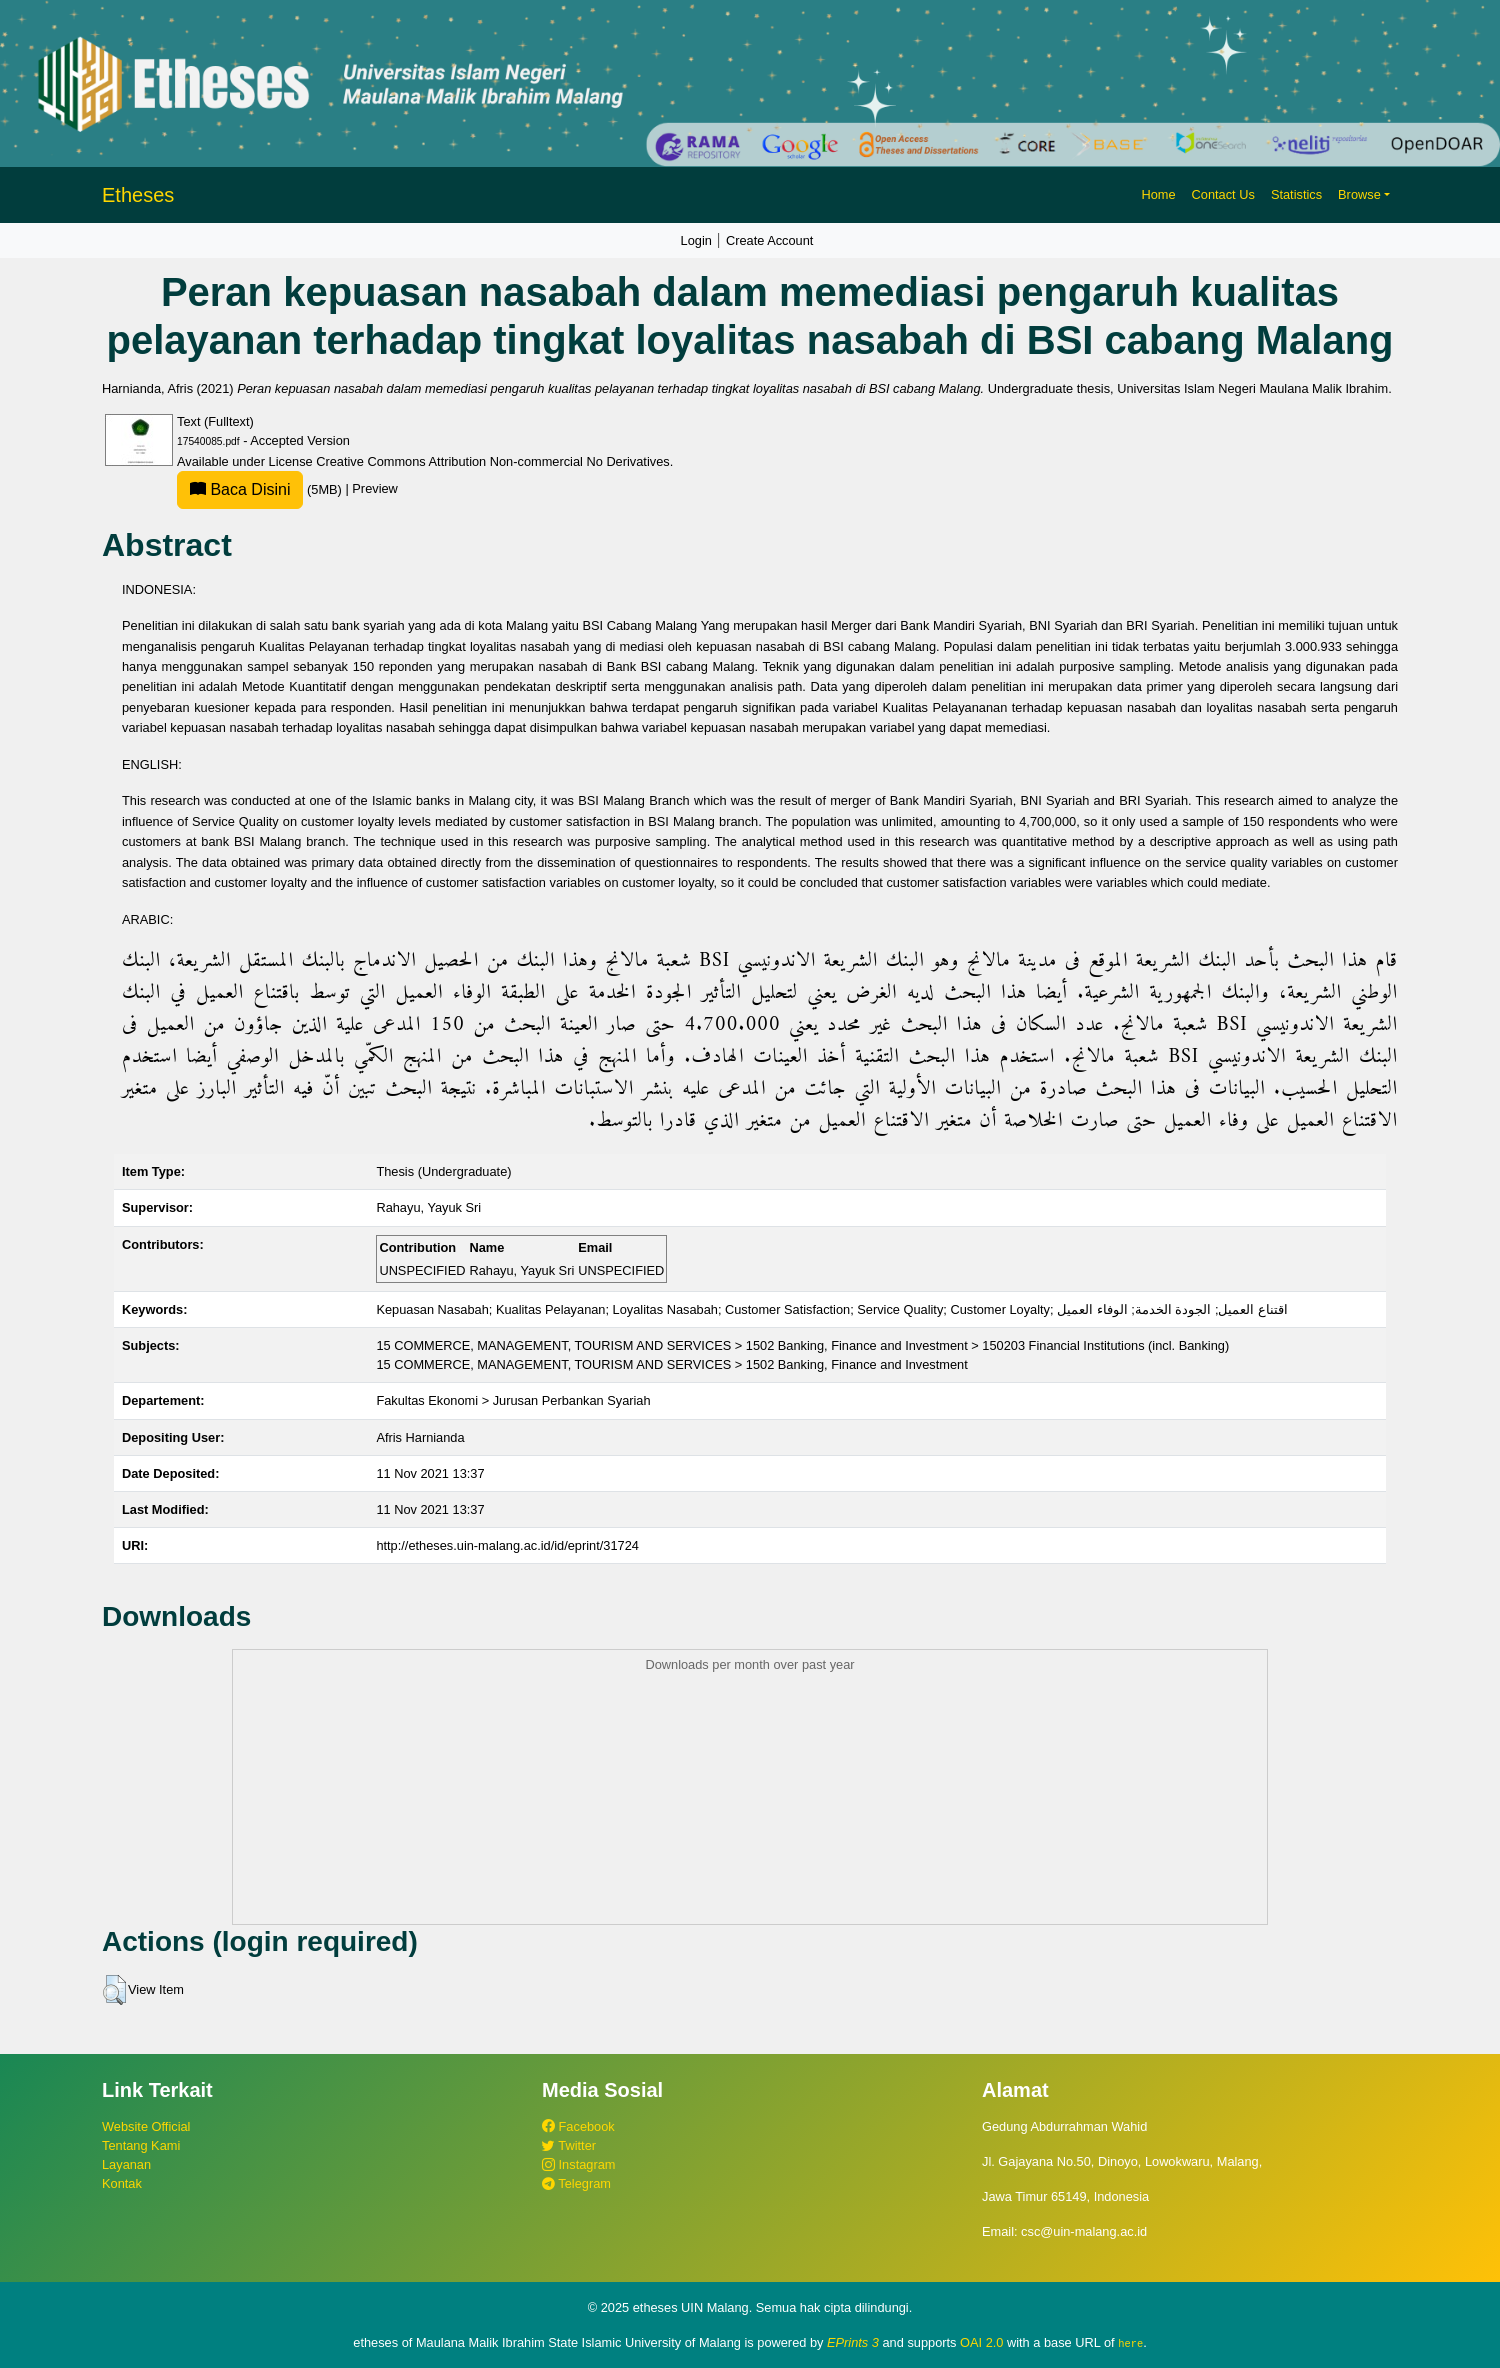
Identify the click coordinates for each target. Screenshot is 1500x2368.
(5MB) (261, 489)
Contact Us (1223, 194)
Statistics (1296, 194)
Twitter (569, 2145)
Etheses (138, 195)
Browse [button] (1359, 194)
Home (1158, 194)
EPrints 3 (853, 2342)
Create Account (770, 240)
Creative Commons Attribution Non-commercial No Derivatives (492, 461)
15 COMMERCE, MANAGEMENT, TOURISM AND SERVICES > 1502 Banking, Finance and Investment (671, 1364)
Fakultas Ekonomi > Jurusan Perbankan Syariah (513, 1400)
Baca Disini (240, 489)
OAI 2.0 (981, 2342)
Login (696, 240)
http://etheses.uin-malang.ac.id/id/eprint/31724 (507, 1545)
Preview (375, 489)
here (1130, 2343)
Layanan (126, 2164)
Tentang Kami (141, 2145)
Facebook (578, 2126)
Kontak (122, 2183)
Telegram (576, 2183)
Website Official (146, 2126)
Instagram (578, 2164)
